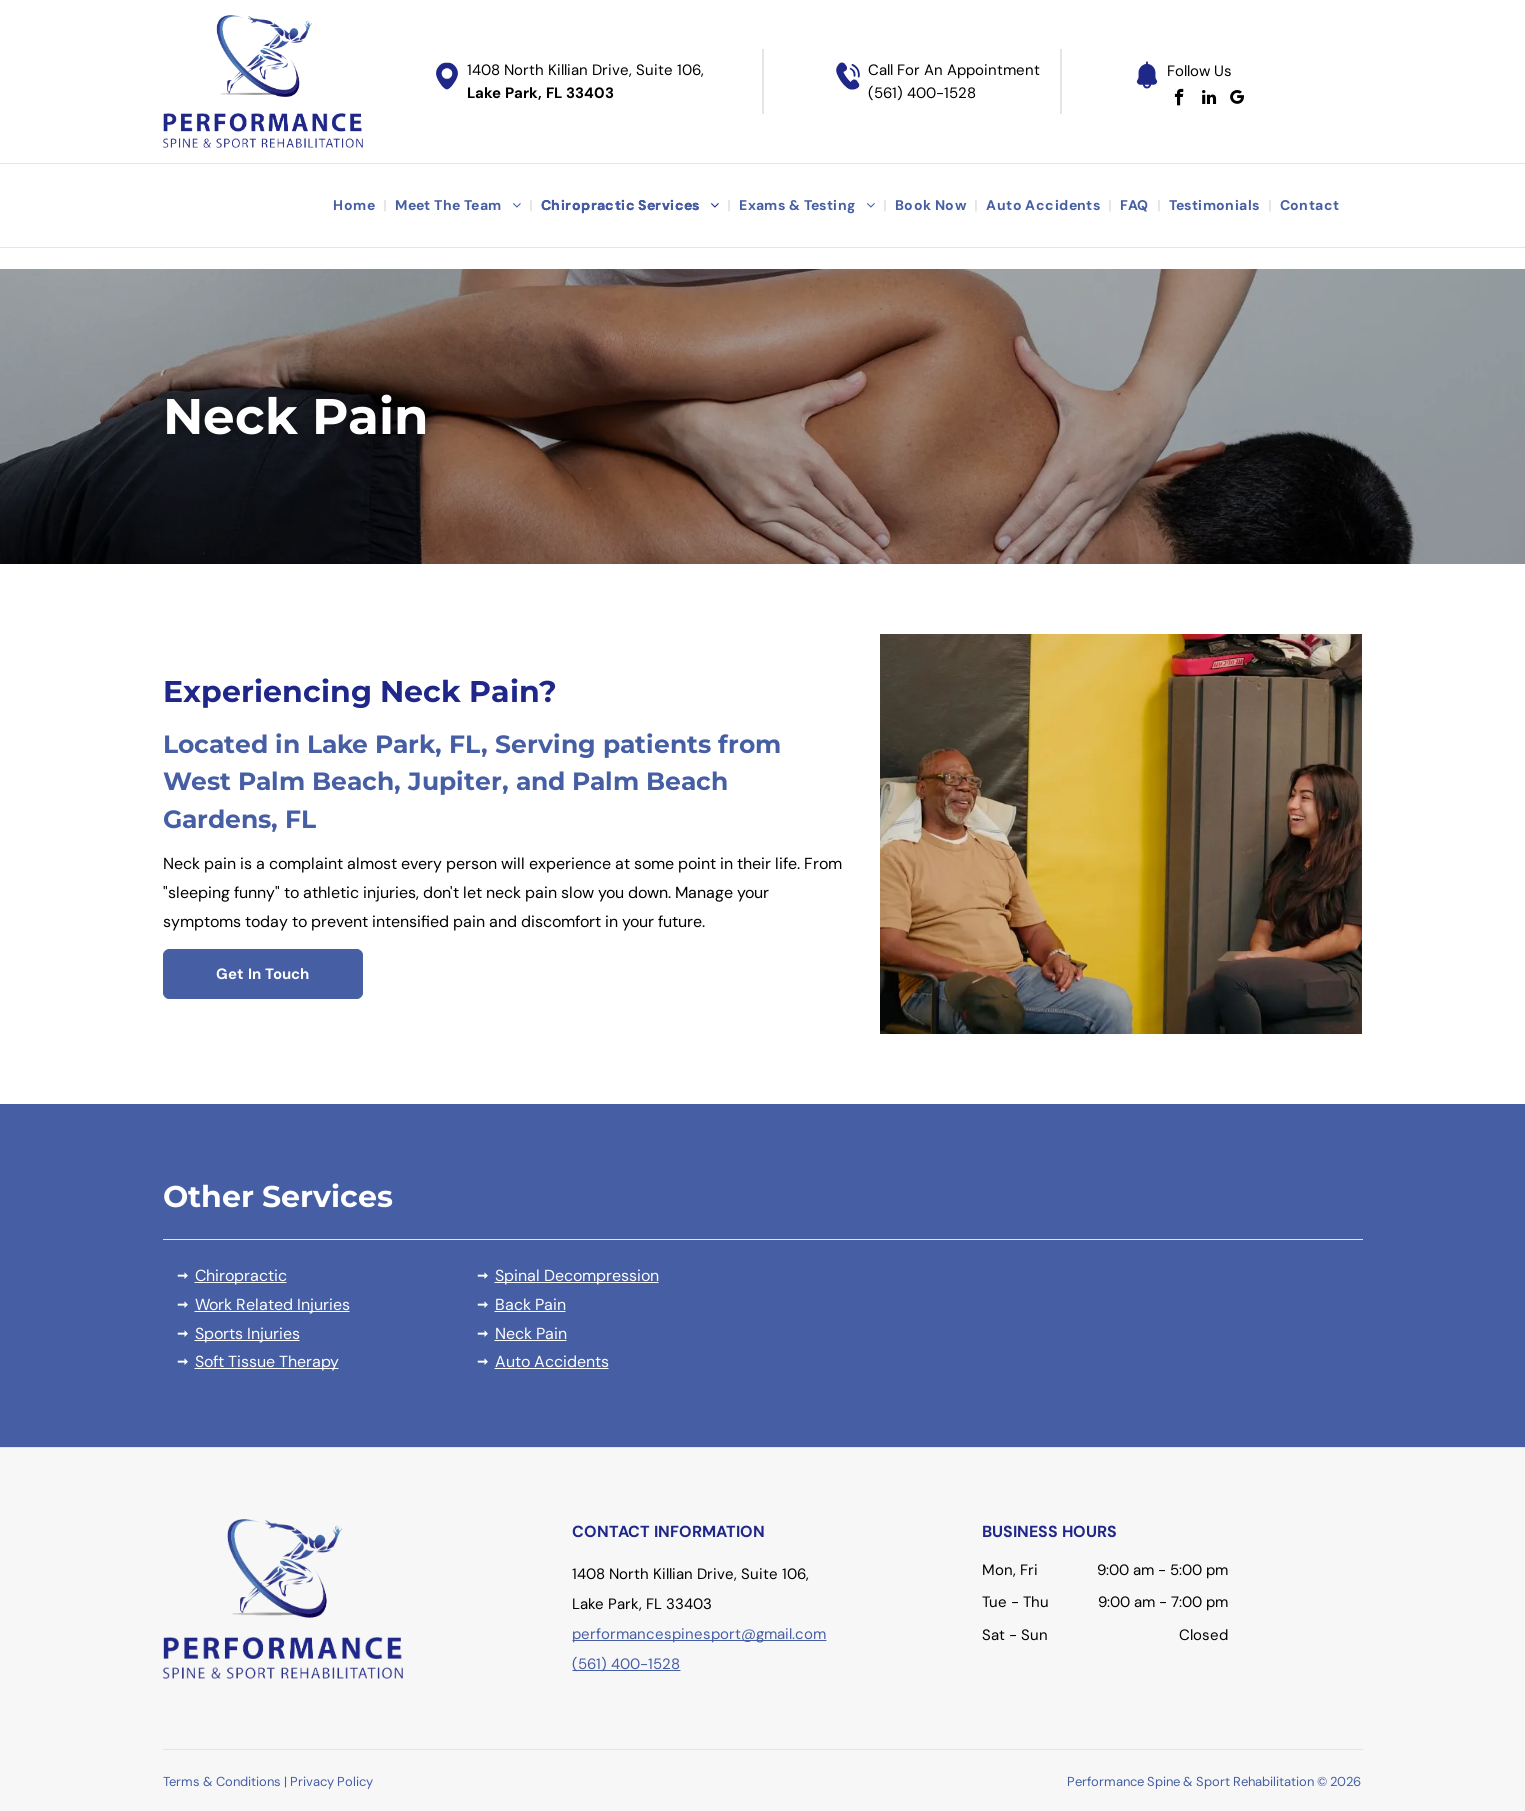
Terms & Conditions (222, 1781)
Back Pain (530, 1304)
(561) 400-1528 (922, 93)
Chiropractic (241, 1275)
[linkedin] (1208, 100)
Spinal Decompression (577, 1275)
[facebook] (1179, 100)
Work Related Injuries (272, 1304)
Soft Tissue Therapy (267, 1361)
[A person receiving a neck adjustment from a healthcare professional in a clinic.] (1121, 834)
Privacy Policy (331, 1781)
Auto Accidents (552, 1361)
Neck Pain (531, 1333)
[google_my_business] (1237, 100)
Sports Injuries (247, 1333)
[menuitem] (356, 205)
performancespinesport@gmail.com (699, 1634)
